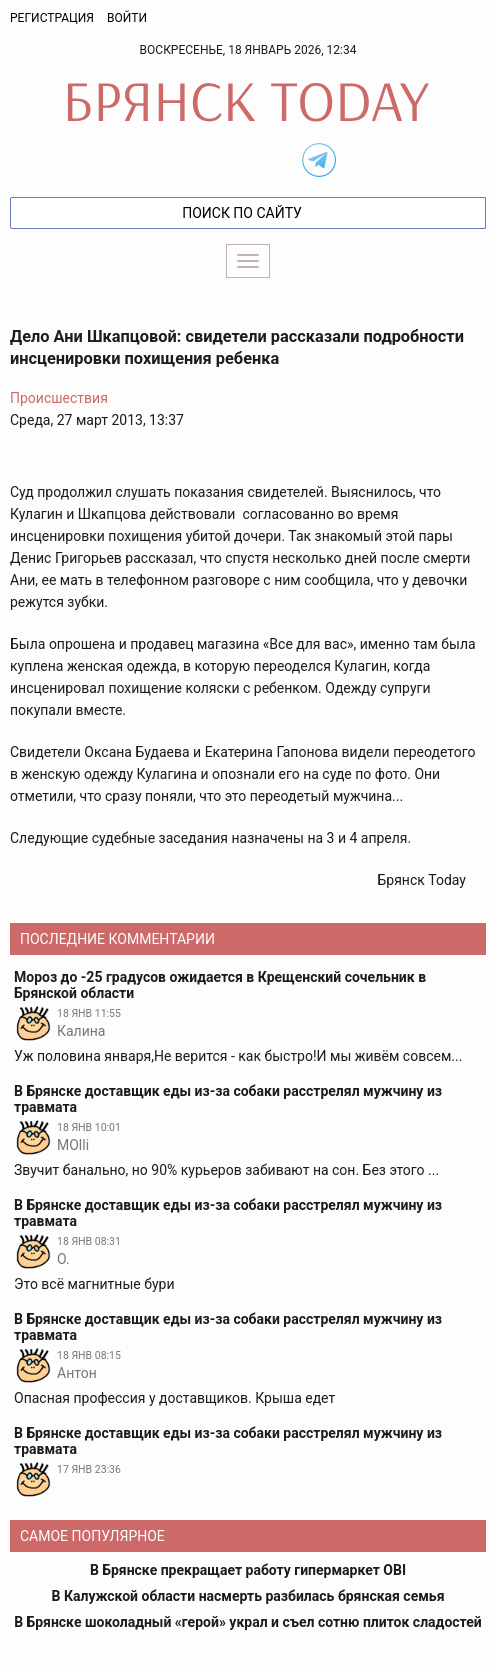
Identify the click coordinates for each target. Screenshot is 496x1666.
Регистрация (52, 18)
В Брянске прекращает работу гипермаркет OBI (248, 1570)
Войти (127, 18)
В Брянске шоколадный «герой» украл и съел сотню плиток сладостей (248, 1622)
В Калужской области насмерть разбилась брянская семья (248, 1596)
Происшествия (59, 398)
